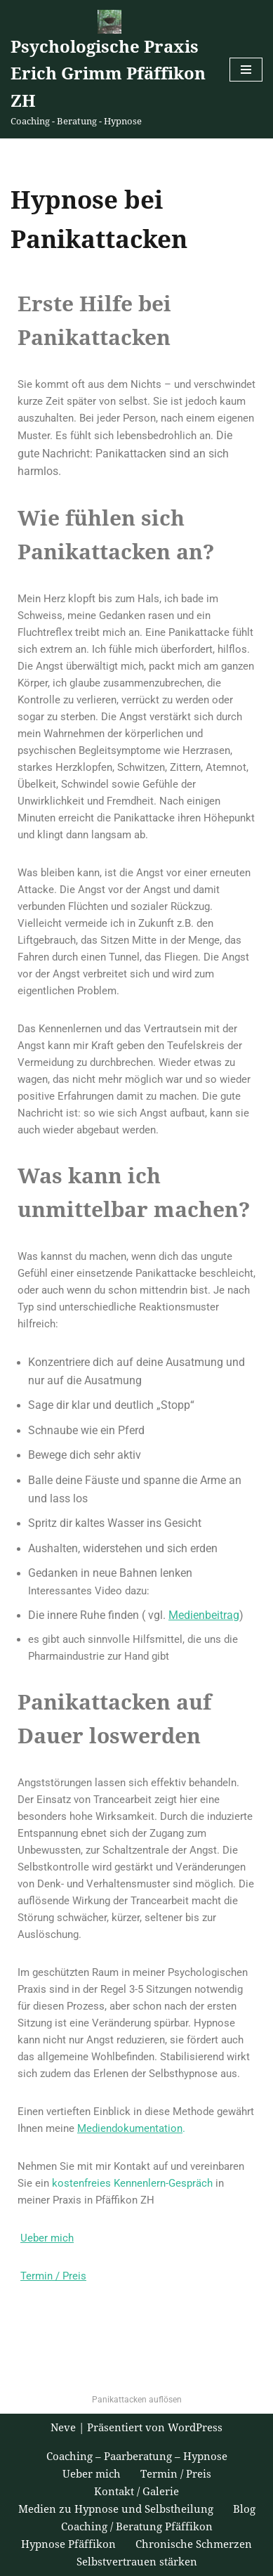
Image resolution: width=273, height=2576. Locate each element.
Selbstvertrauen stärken (136, 2562)
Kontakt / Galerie (136, 2491)
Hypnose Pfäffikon (68, 2544)
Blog (244, 2509)
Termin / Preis (175, 2474)
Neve (63, 2427)
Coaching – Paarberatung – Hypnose (136, 2456)
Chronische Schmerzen (193, 2544)
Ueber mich (91, 2474)
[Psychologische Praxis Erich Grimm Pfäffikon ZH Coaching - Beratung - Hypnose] (109, 69)
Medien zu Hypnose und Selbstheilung (115, 2509)
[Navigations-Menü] (245, 70)
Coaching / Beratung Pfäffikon (137, 2526)
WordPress (195, 2427)
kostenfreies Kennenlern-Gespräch (132, 2183)
